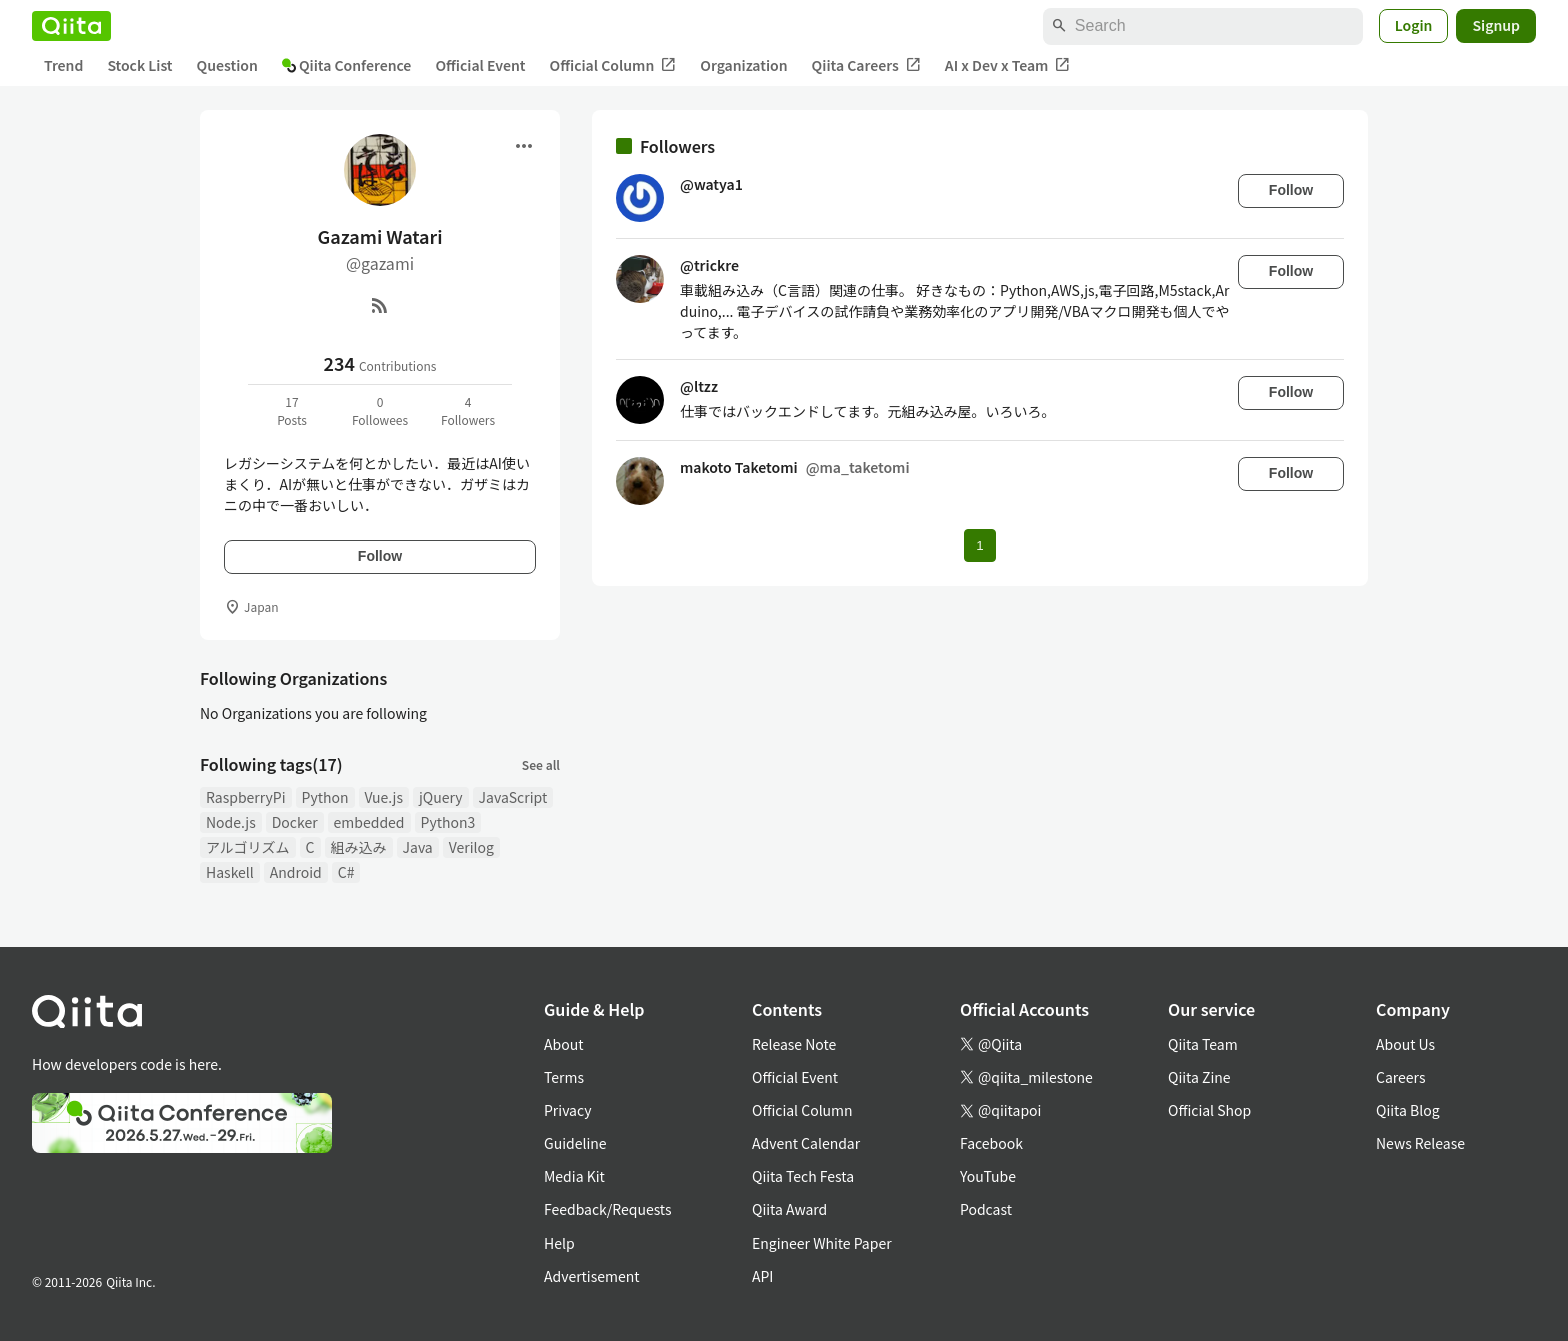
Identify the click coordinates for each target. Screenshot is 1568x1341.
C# (346, 872)
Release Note (794, 1044)
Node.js (231, 822)
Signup (1496, 25)
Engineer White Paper (822, 1243)
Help (559, 1243)
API (762, 1276)
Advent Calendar (806, 1143)
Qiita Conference (347, 65)
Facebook (991, 1143)
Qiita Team (1203, 1044)
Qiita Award (789, 1209)
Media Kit (574, 1176)
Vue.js (384, 797)
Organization (743, 65)
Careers (1400, 1077)
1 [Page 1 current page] (979, 545)
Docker (295, 822)
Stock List (139, 65)
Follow (380, 556)
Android (296, 872)
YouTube (988, 1176)
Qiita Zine (1199, 1077)
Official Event (480, 65)
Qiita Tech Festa (803, 1176)
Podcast (986, 1209)
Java (418, 847)
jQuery (441, 797)
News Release (1420, 1143)
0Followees (380, 410)
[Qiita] (71, 26)
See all (541, 764)
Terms (564, 1077)
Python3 (448, 822)
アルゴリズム (248, 847)
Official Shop (1209, 1110)
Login (1414, 25)
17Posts (292, 410)
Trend (63, 65)
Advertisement (592, 1276)
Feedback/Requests (608, 1209)
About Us (1405, 1044)
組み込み (359, 847)
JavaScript (513, 797)
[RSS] (380, 305)
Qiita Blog (1408, 1110)
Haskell (230, 872)
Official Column (613, 65)
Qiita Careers (866, 65)
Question (227, 65)
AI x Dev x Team (1008, 65)
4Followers (468, 410)
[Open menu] (524, 146)
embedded (369, 822)
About (563, 1044)
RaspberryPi (246, 797)
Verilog (471, 847)
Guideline (575, 1143)
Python (325, 797)
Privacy (567, 1110)
